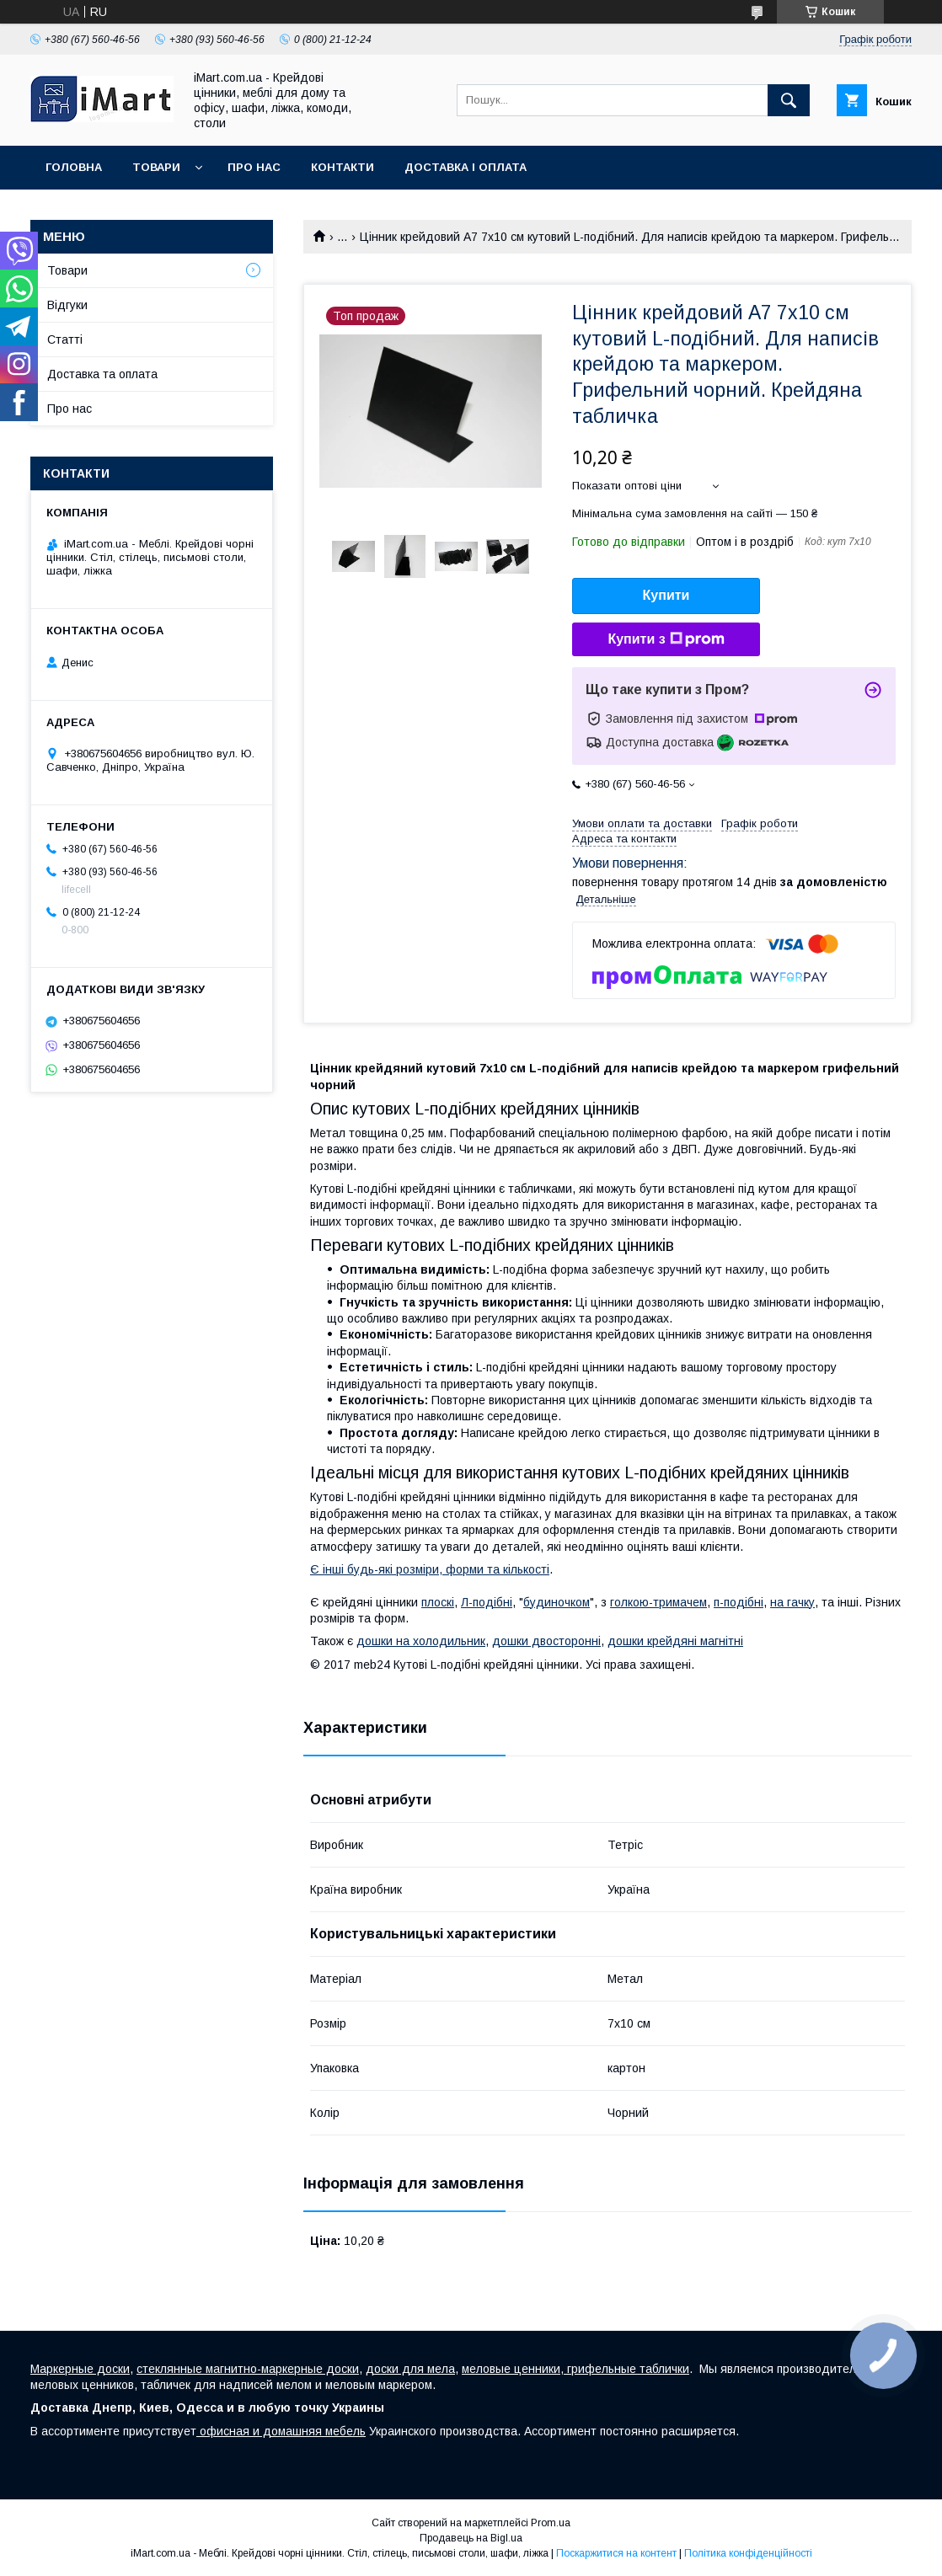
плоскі (437, 1602)
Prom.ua (550, 2523)
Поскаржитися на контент (616, 2553)
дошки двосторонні (546, 1641)
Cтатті (65, 339)
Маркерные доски (80, 2369)
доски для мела (410, 2369)
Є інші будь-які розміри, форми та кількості (429, 1569)
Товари (156, 167)
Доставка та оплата (102, 374)
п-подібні (738, 1602)
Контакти (342, 167)
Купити (666, 595)
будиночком (556, 1602)
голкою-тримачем (658, 1602)
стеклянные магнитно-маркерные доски (247, 2369)
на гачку (792, 1602)
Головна (73, 167)
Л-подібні (486, 1602)
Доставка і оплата (465, 167)
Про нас (254, 167)
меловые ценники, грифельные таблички (575, 2369)
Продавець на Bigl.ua (471, 2538)
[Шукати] (789, 100)
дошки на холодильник (420, 1641)
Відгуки (67, 305)
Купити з (665, 639)
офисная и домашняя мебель (281, 2431)
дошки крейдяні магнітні (675, 1641)
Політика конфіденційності (748, 2553)
